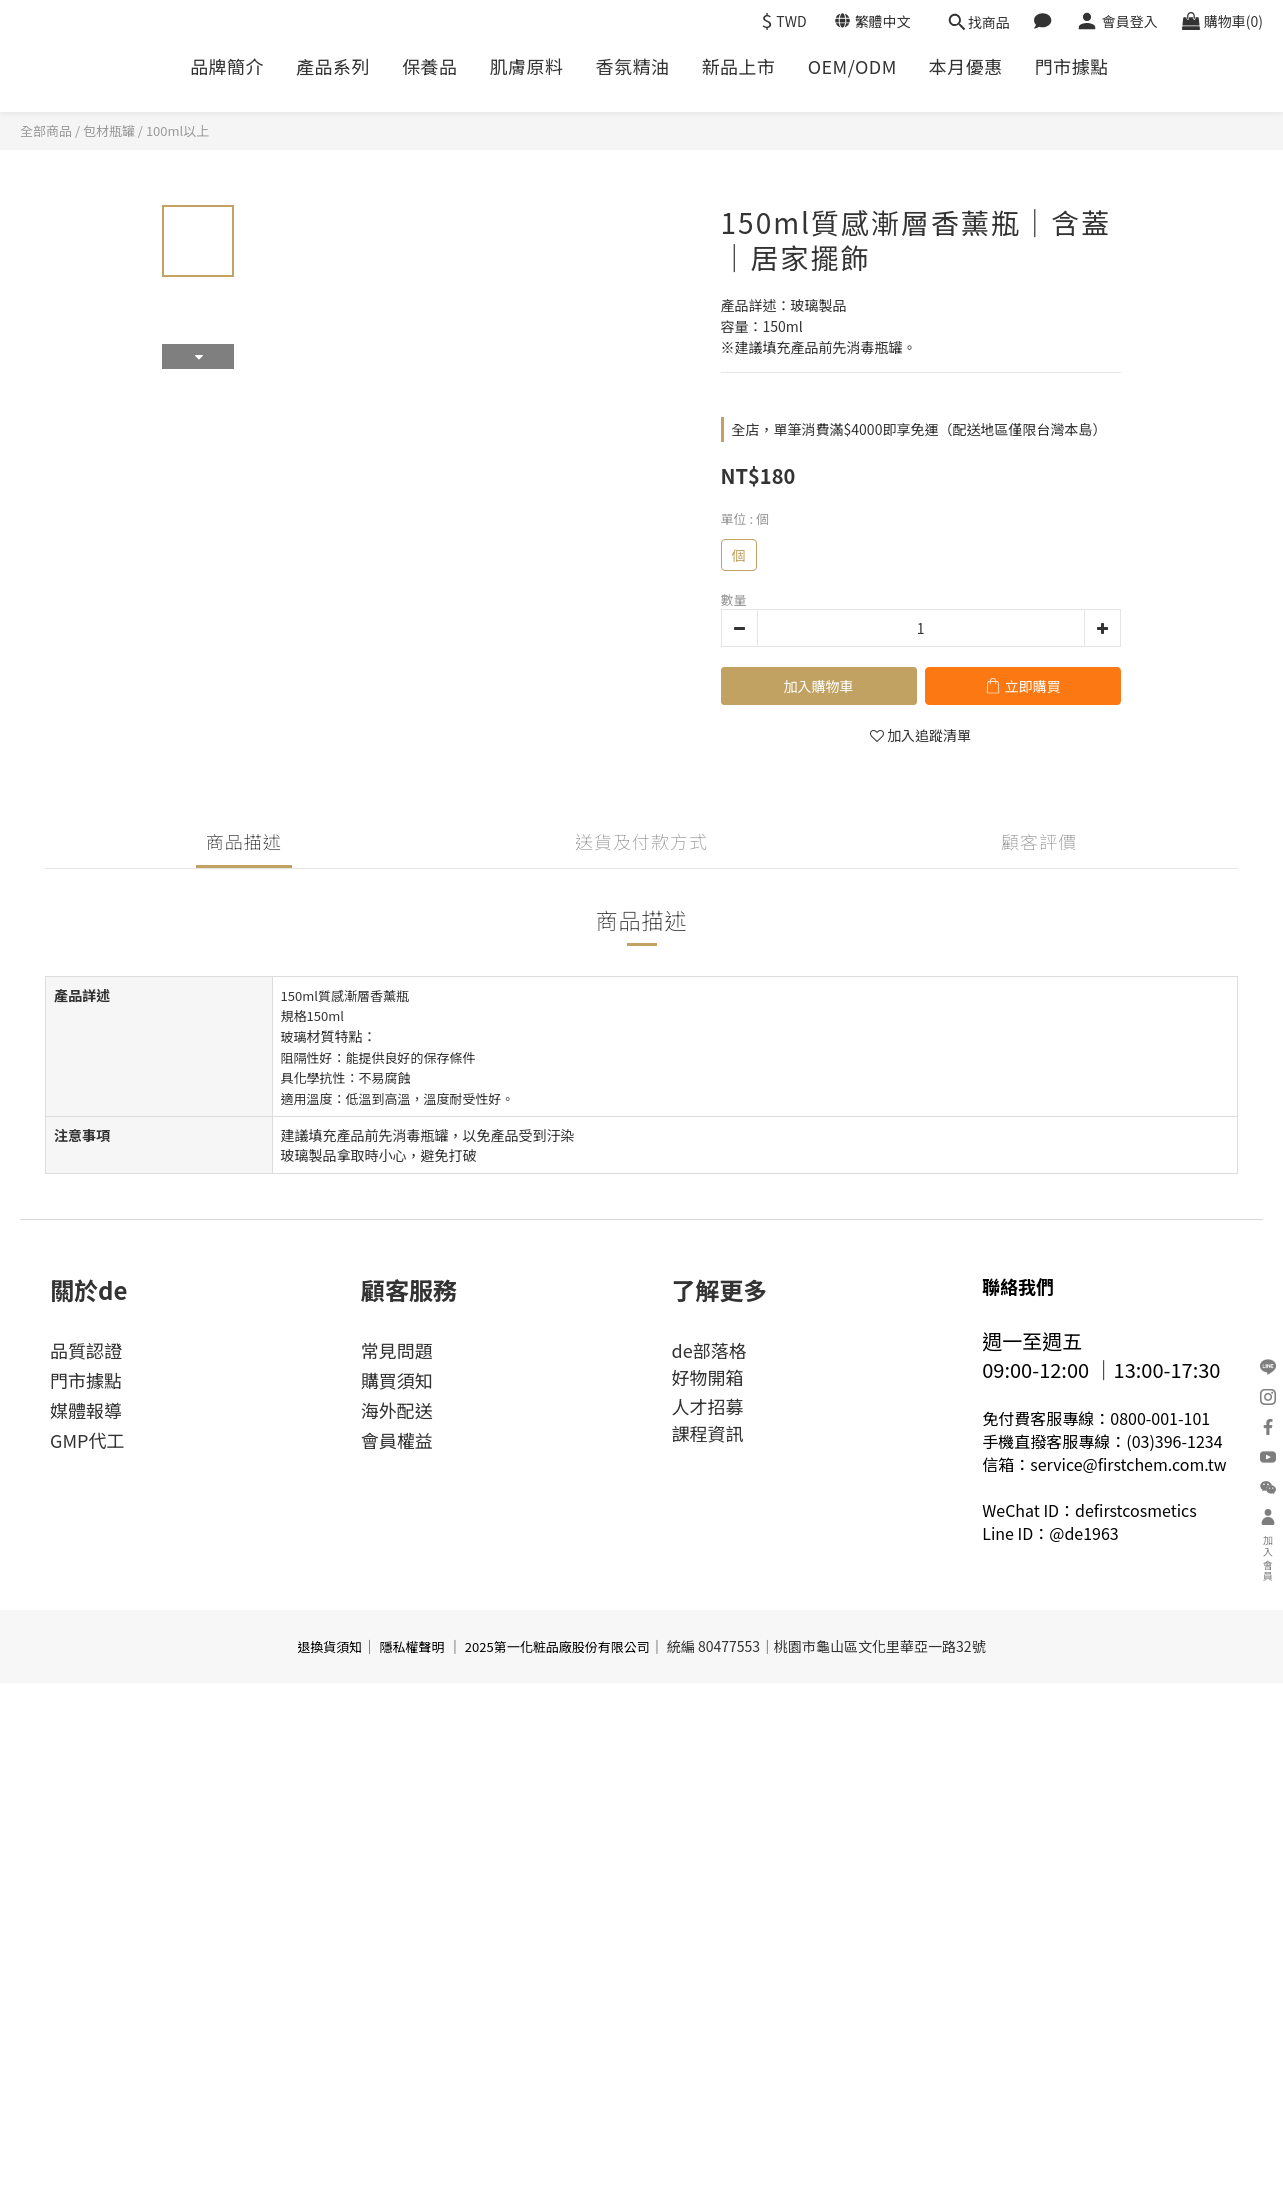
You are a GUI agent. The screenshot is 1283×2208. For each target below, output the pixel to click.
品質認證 (86, 1350)
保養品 (430, 66)
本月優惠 (966, 66)
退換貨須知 (329, 1646)
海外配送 (397, 1410)
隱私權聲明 (412, 1646)
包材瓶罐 (109, 130)
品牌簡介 (227, 66)
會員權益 (397, 1440)
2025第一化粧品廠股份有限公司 (557, 1646)
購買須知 (397, 1380)
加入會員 (1268, 1546)
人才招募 (708, 1406)
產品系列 (333, 66)
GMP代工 (87, 1440)
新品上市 (739, 66)
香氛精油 (633, 66)
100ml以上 (177, 130)
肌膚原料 (527, 66)
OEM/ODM (852, 66)
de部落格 (709, 1350)
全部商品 (46, 130)
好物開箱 (708, 1377)
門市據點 (1072, 66)
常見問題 (397, 1350)
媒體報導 (86, 1410)
